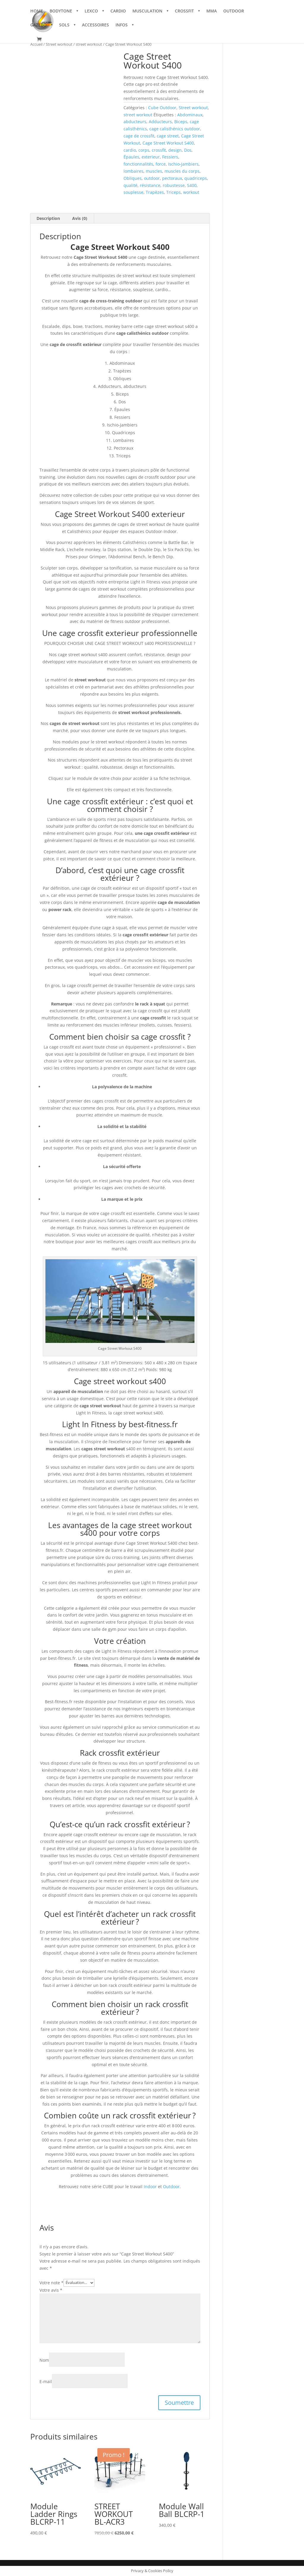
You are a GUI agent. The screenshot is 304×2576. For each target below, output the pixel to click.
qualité (130, 185)
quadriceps (195, 178)
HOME (36, 12)
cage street (168, 136)
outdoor (152, 178)
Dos (187, 150)
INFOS (121, 26)
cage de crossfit (139, 136)
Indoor (150, 2186)
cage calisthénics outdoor (174, 128)
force (161, 164)
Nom (44, 2360)
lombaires (133, 171)
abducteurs (135, 121)
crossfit (159, 150)
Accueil (36, 44)
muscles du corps (182, 171)
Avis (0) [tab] (79, 218)
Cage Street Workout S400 (168, 143)
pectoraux (172, 178)
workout (191, 192)
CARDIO (118, 12)
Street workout (59, 44)
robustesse (174, 185)
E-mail (45, 2381)
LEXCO (91, 12)
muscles (154, 171)
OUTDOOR (233, 12)
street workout (89, 44)
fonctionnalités (138, 164)
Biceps (180, 121)
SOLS (64, 26)
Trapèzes (155, 192)
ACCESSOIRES (95, 26)
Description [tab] (48, 218)
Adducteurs (160, 121)
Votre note (51, 2282)
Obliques (133, 178)
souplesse (133, 192)
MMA (211, 12)
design (175, 150)
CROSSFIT (184, 12)
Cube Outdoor (162, 107)
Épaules (131, 157)
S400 (192, 185)
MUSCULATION (147, 12)
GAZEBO (38, 26)
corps (143, 150)
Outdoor (171, 2186)
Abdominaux (189, 115)
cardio (130, 150)
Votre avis (50, 2290)
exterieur (151, 157)
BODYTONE (61, 12)
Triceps (173, 192)
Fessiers (170, 157)
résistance (150, 185)
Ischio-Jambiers (183, 164)
